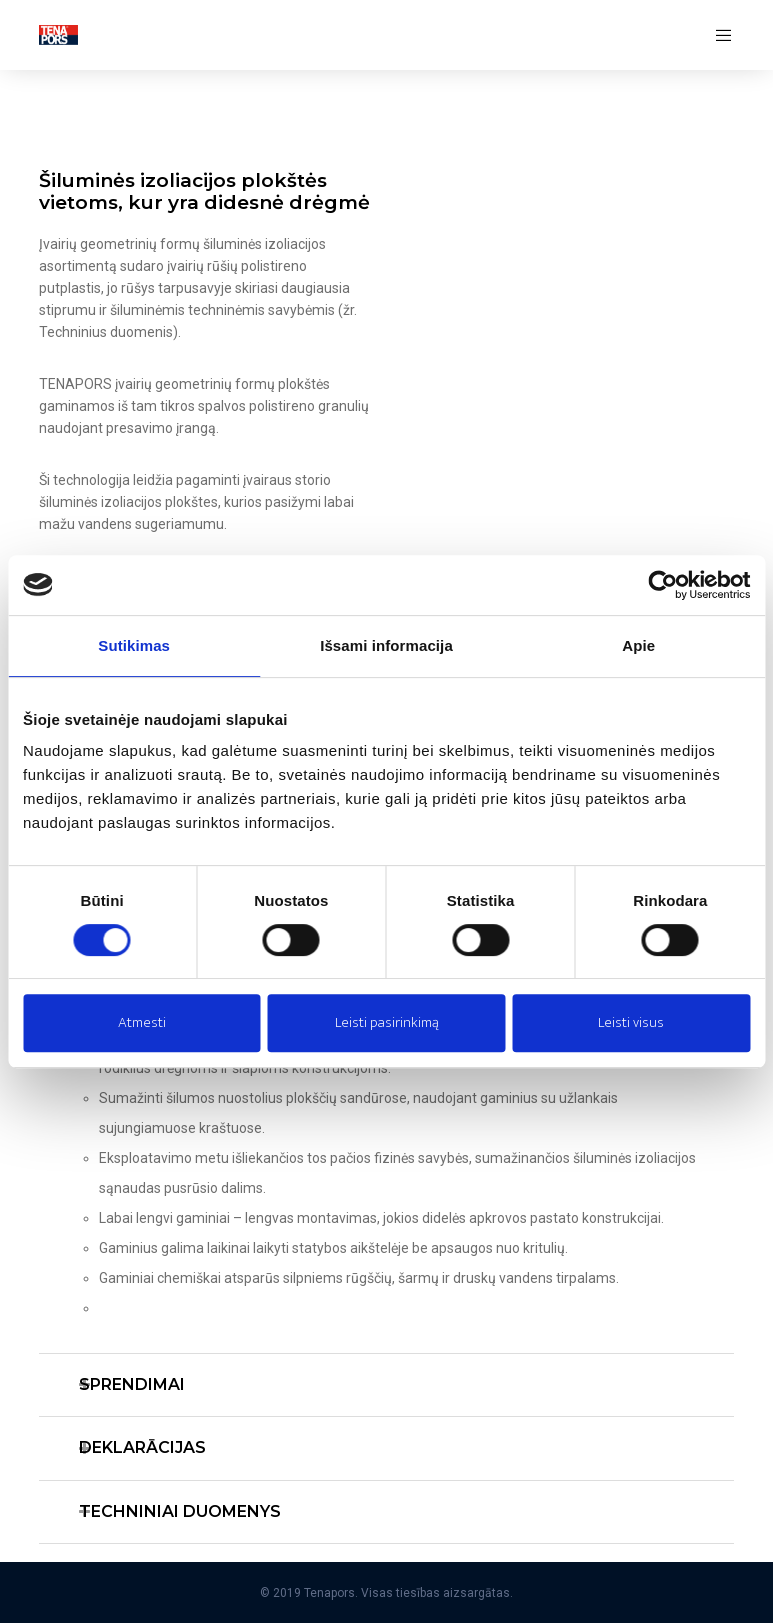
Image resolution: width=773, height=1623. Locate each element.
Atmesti (142, 1022)
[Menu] (717, 35)
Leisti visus (631, 1022)
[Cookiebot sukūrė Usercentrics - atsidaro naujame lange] (662, 585)
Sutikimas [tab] (134, 645)
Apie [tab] (638, 645)
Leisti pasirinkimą (387, 1022)
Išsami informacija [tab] (386, 645)
